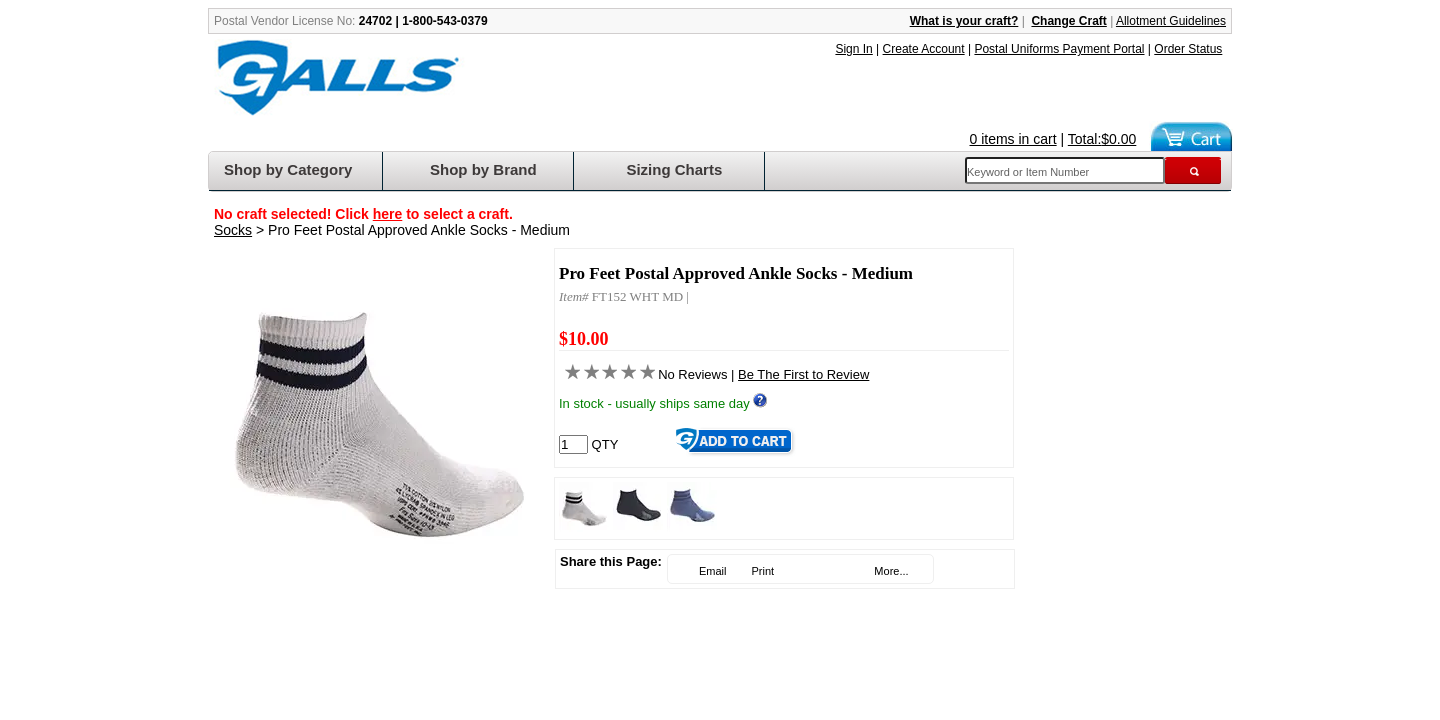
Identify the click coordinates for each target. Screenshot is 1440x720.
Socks (233, 230)
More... (889, 571)
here (388, 214)
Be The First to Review (803, 374)
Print (761, 571)
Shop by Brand (483, 169)
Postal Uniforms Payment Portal (1059, 49)
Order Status (1188, 49)
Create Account (924, 49)
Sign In (853, 49)
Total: (1102, 139)
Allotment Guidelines (1171, 21)
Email (711, 571)
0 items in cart (1013, 139)
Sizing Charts (674, 169)
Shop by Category (288, 169)
